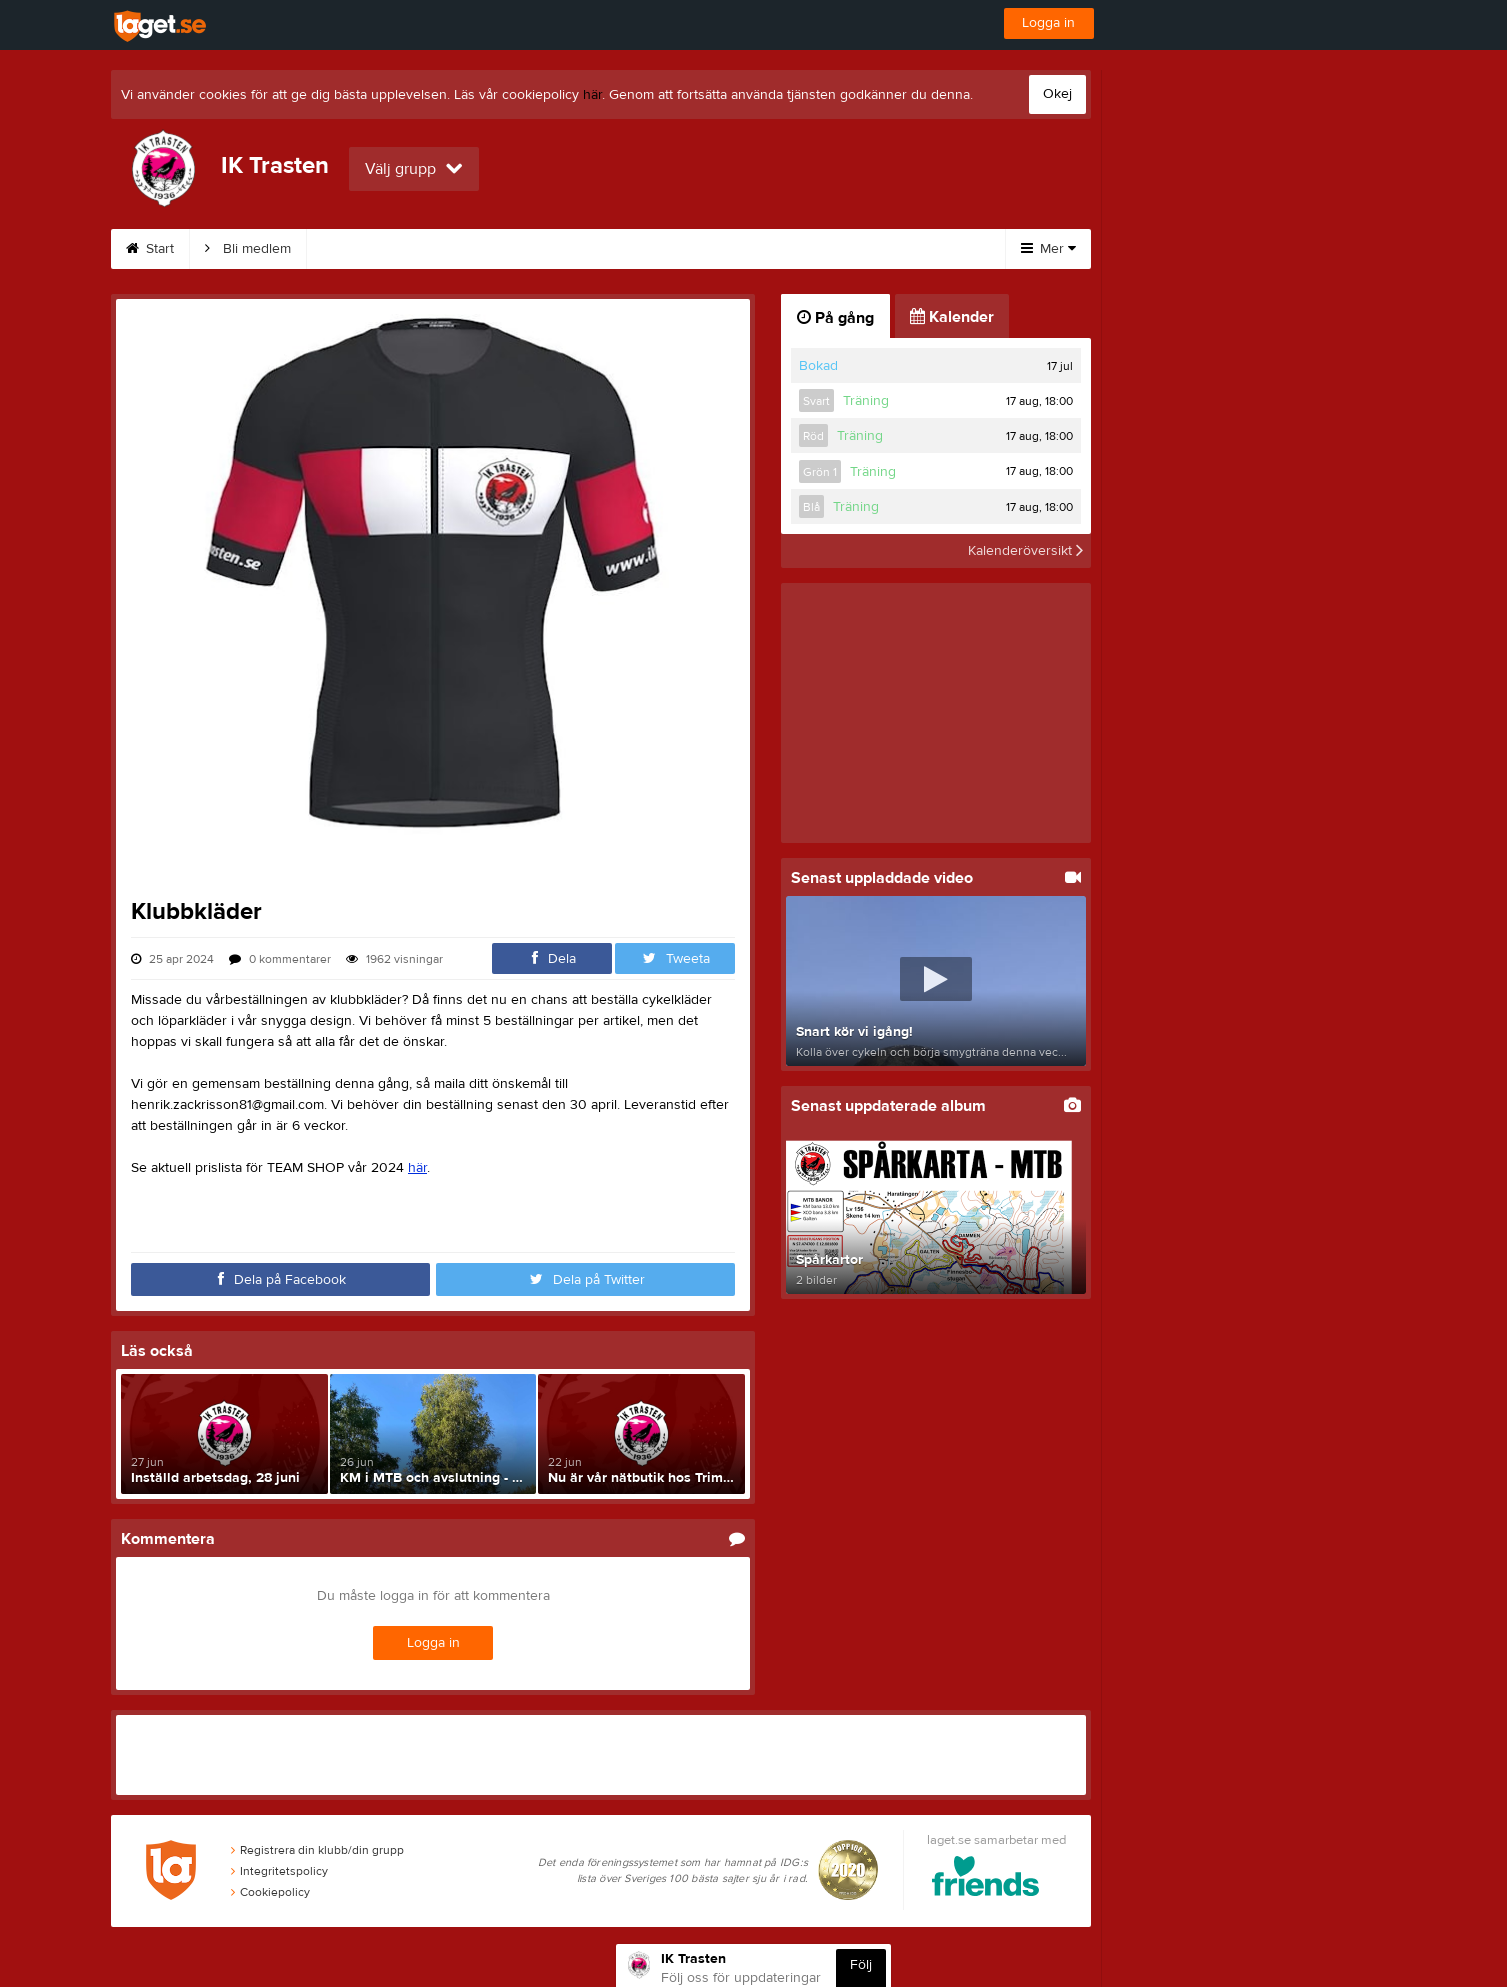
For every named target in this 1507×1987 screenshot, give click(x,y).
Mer (1048, 249)
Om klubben (369, 249)
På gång (835, 318)
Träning (592, 249)
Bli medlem (248, 249)
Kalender (814, 249)
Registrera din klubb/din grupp (317, 1850)
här (592, 95)
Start (150, 249)
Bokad (818, 366)
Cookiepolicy (270, 1892)
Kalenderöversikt (1025, 551)
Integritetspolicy (279, 1871)
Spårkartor (488, 249)
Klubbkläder (700, 249)
